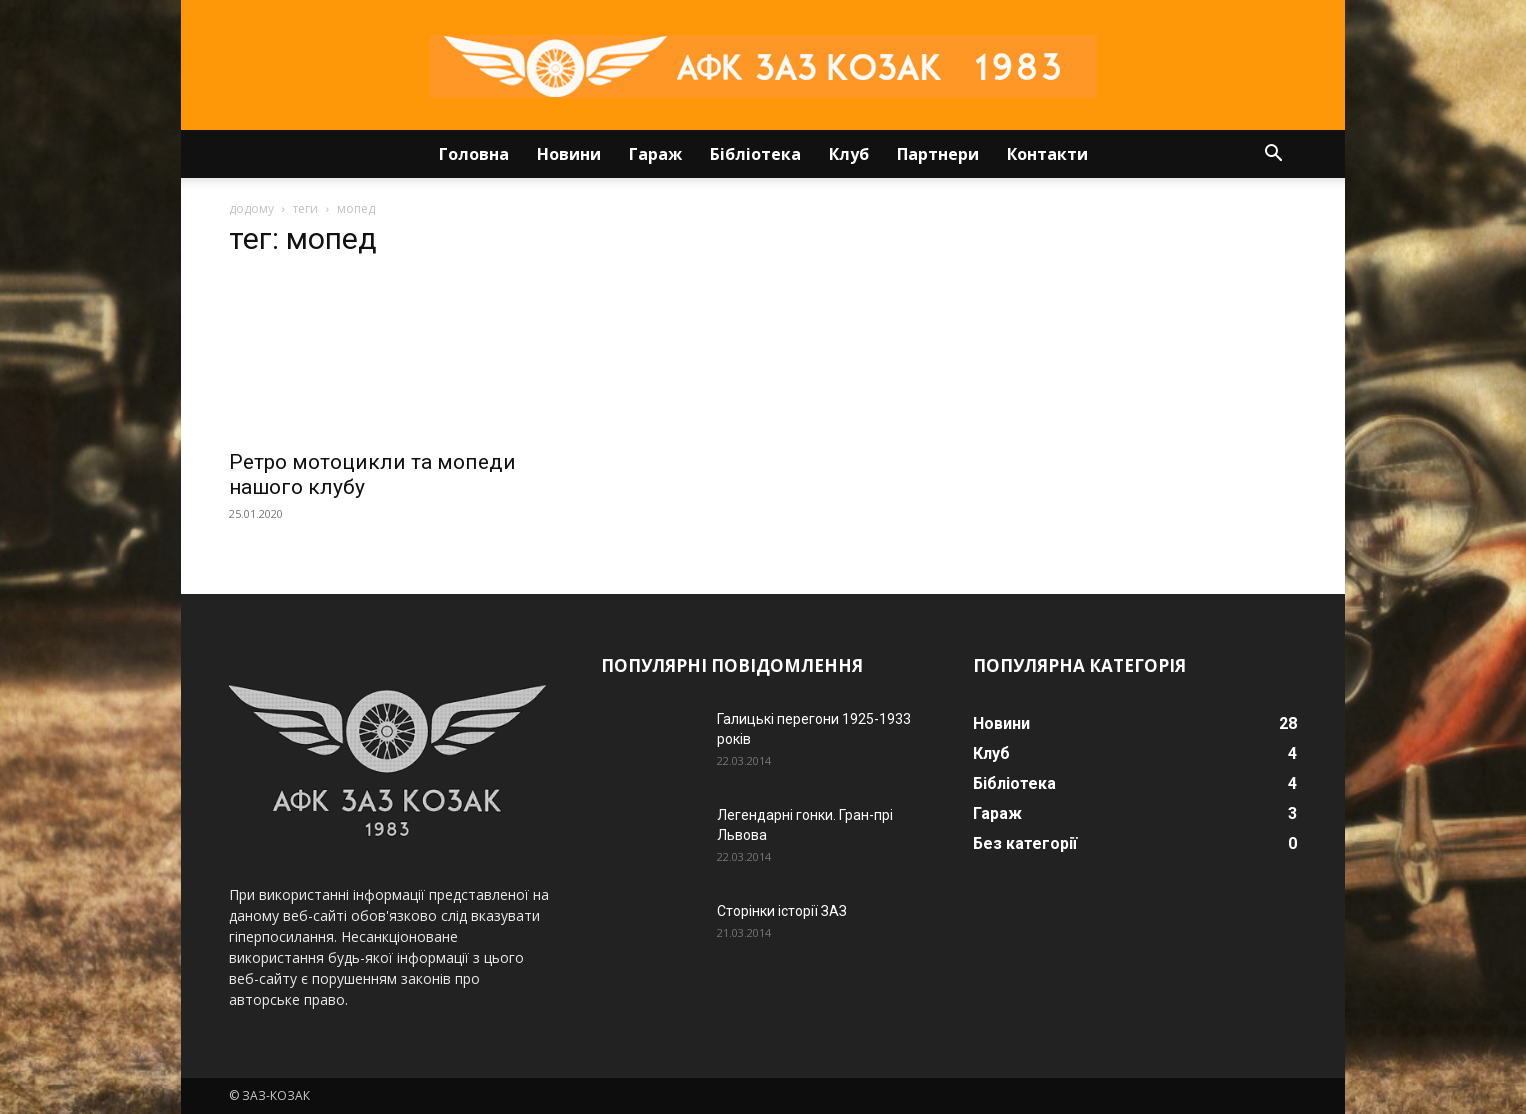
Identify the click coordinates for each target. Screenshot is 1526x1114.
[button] (1273, 155)
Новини (569, 154)
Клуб (849, 154)
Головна (474, 154)
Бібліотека (755, 154)
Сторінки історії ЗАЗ (782, 911)
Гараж (655, 154)
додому (251, 208)
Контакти (1047, 154)
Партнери (938, 154)
